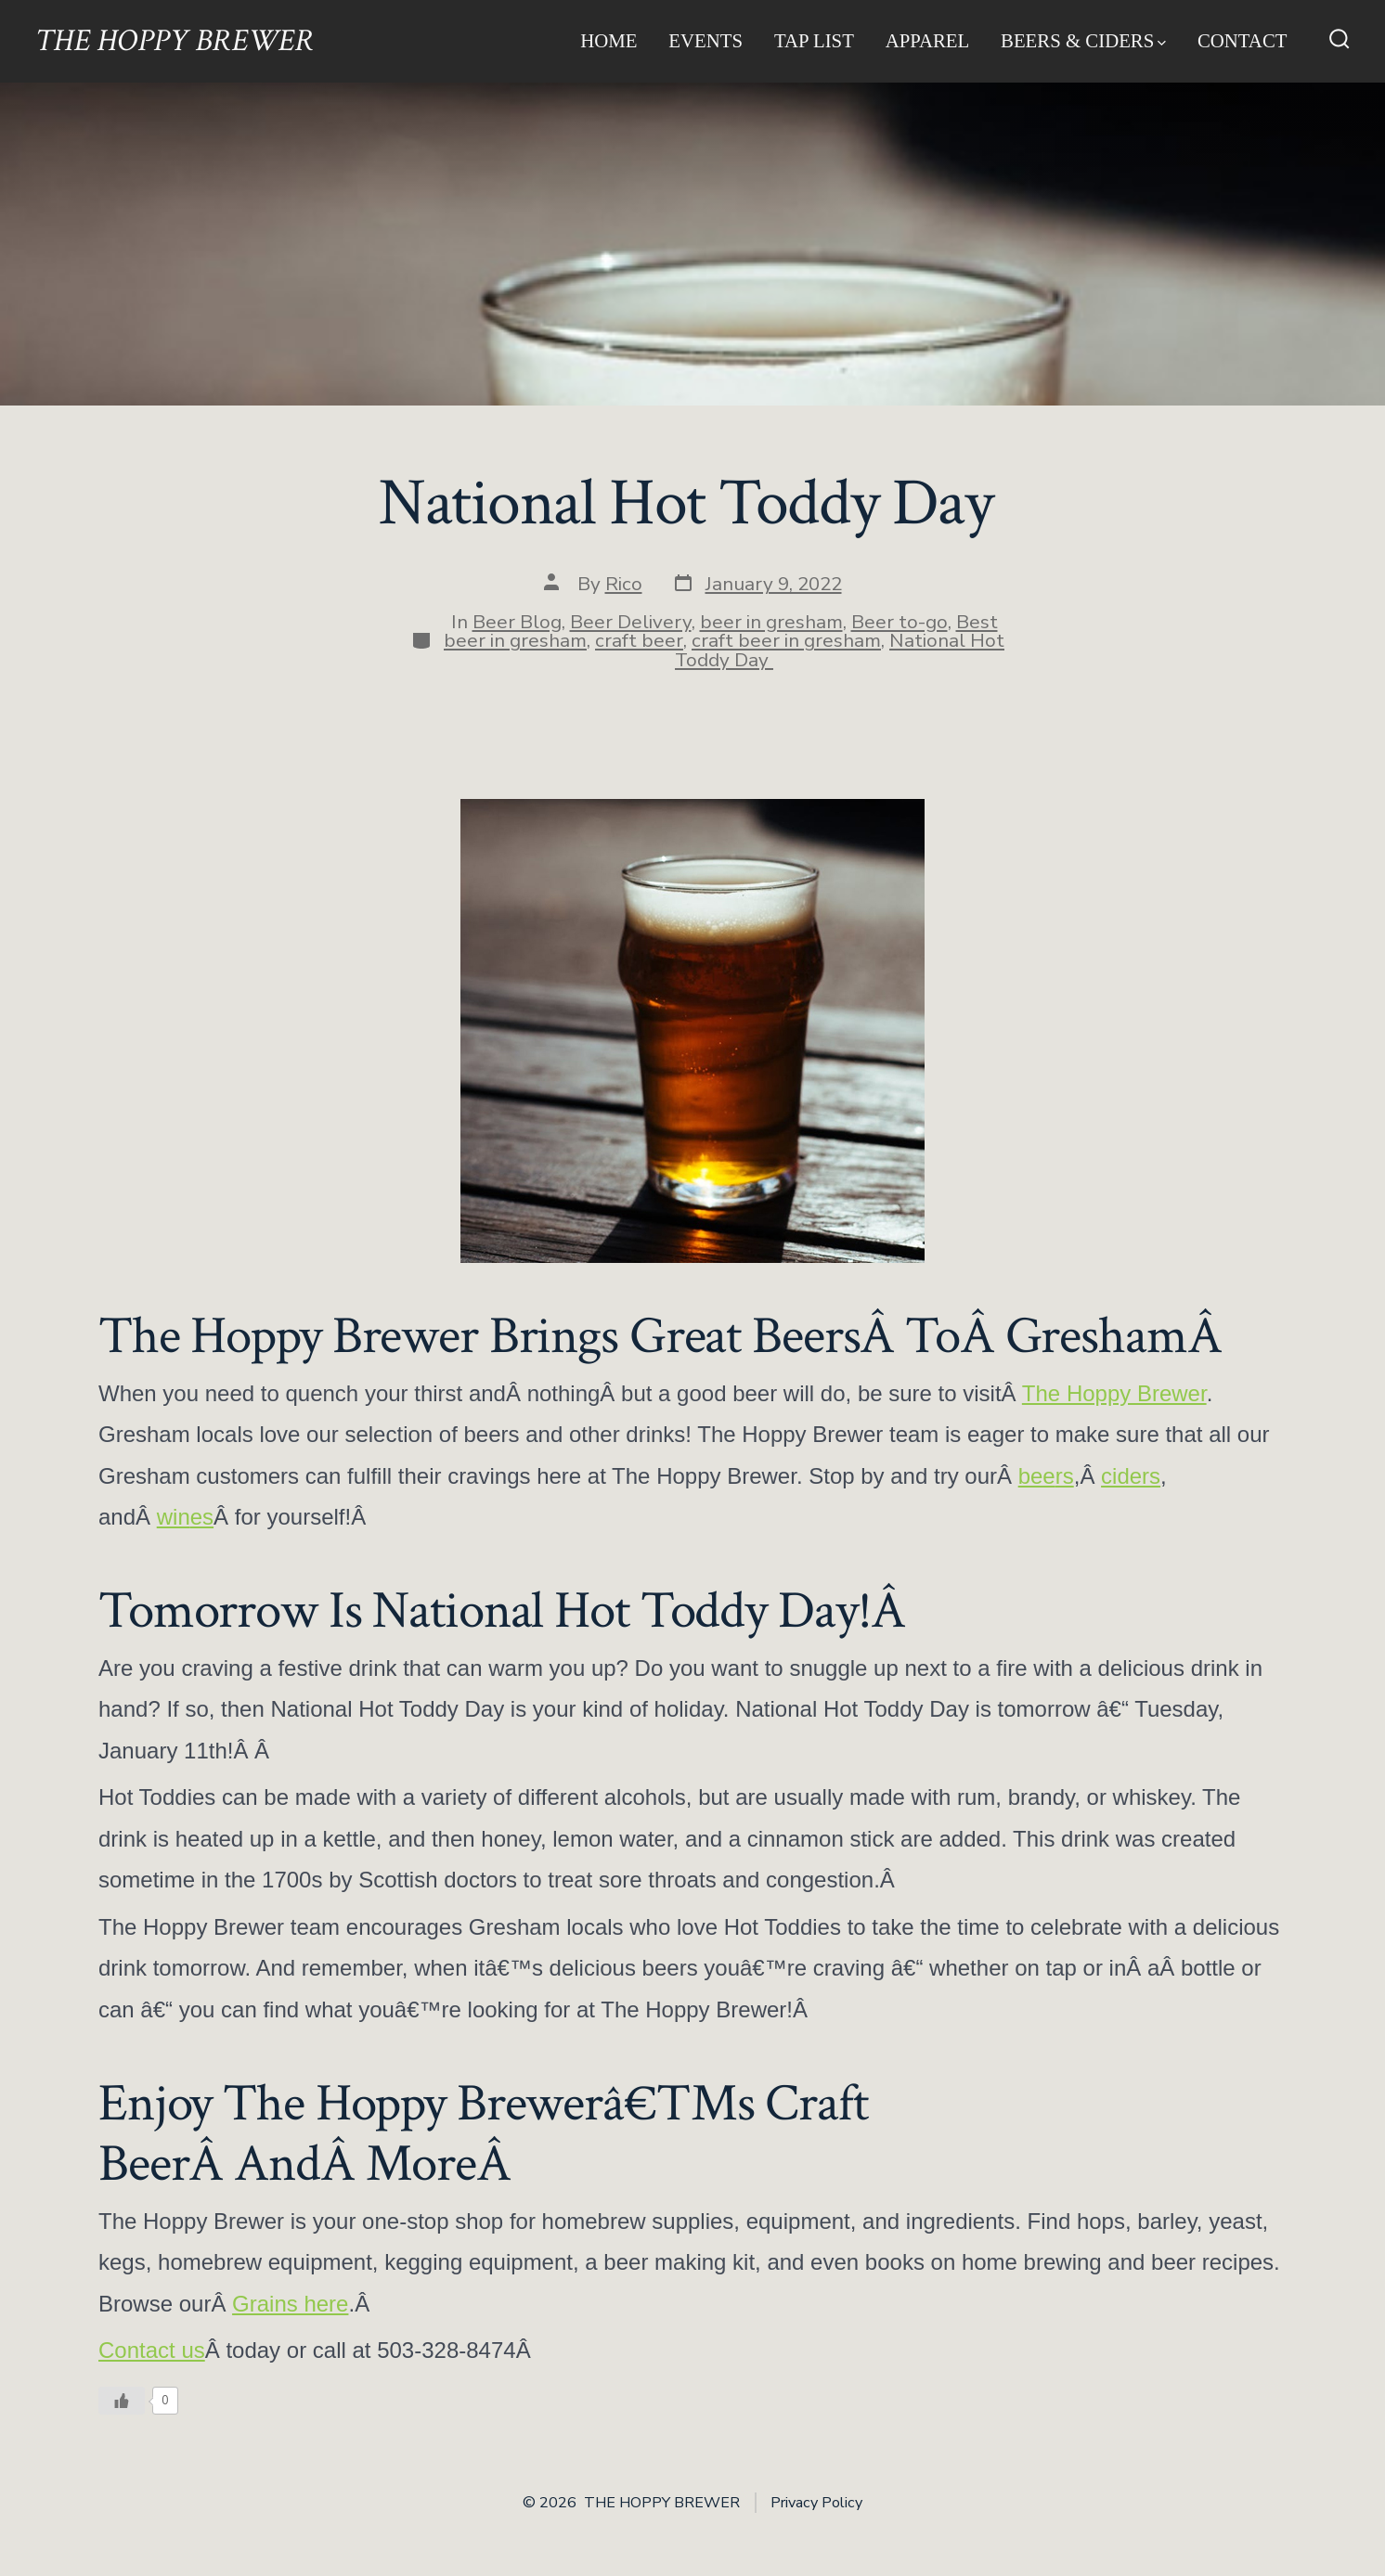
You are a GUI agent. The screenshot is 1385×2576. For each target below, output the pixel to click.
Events (705, 40)
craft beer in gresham (786, 640)
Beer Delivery (631, 622)
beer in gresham (771, 622)
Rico (623, 584)
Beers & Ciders (1083, 40)
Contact (1242, 40)
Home (608, 40)
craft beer (639, 640)
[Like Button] (121, 2401)
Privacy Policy (816, 2502)
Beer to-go (899, 622)
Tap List (814, 40)
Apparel (928, 40)
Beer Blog (517, 622)
